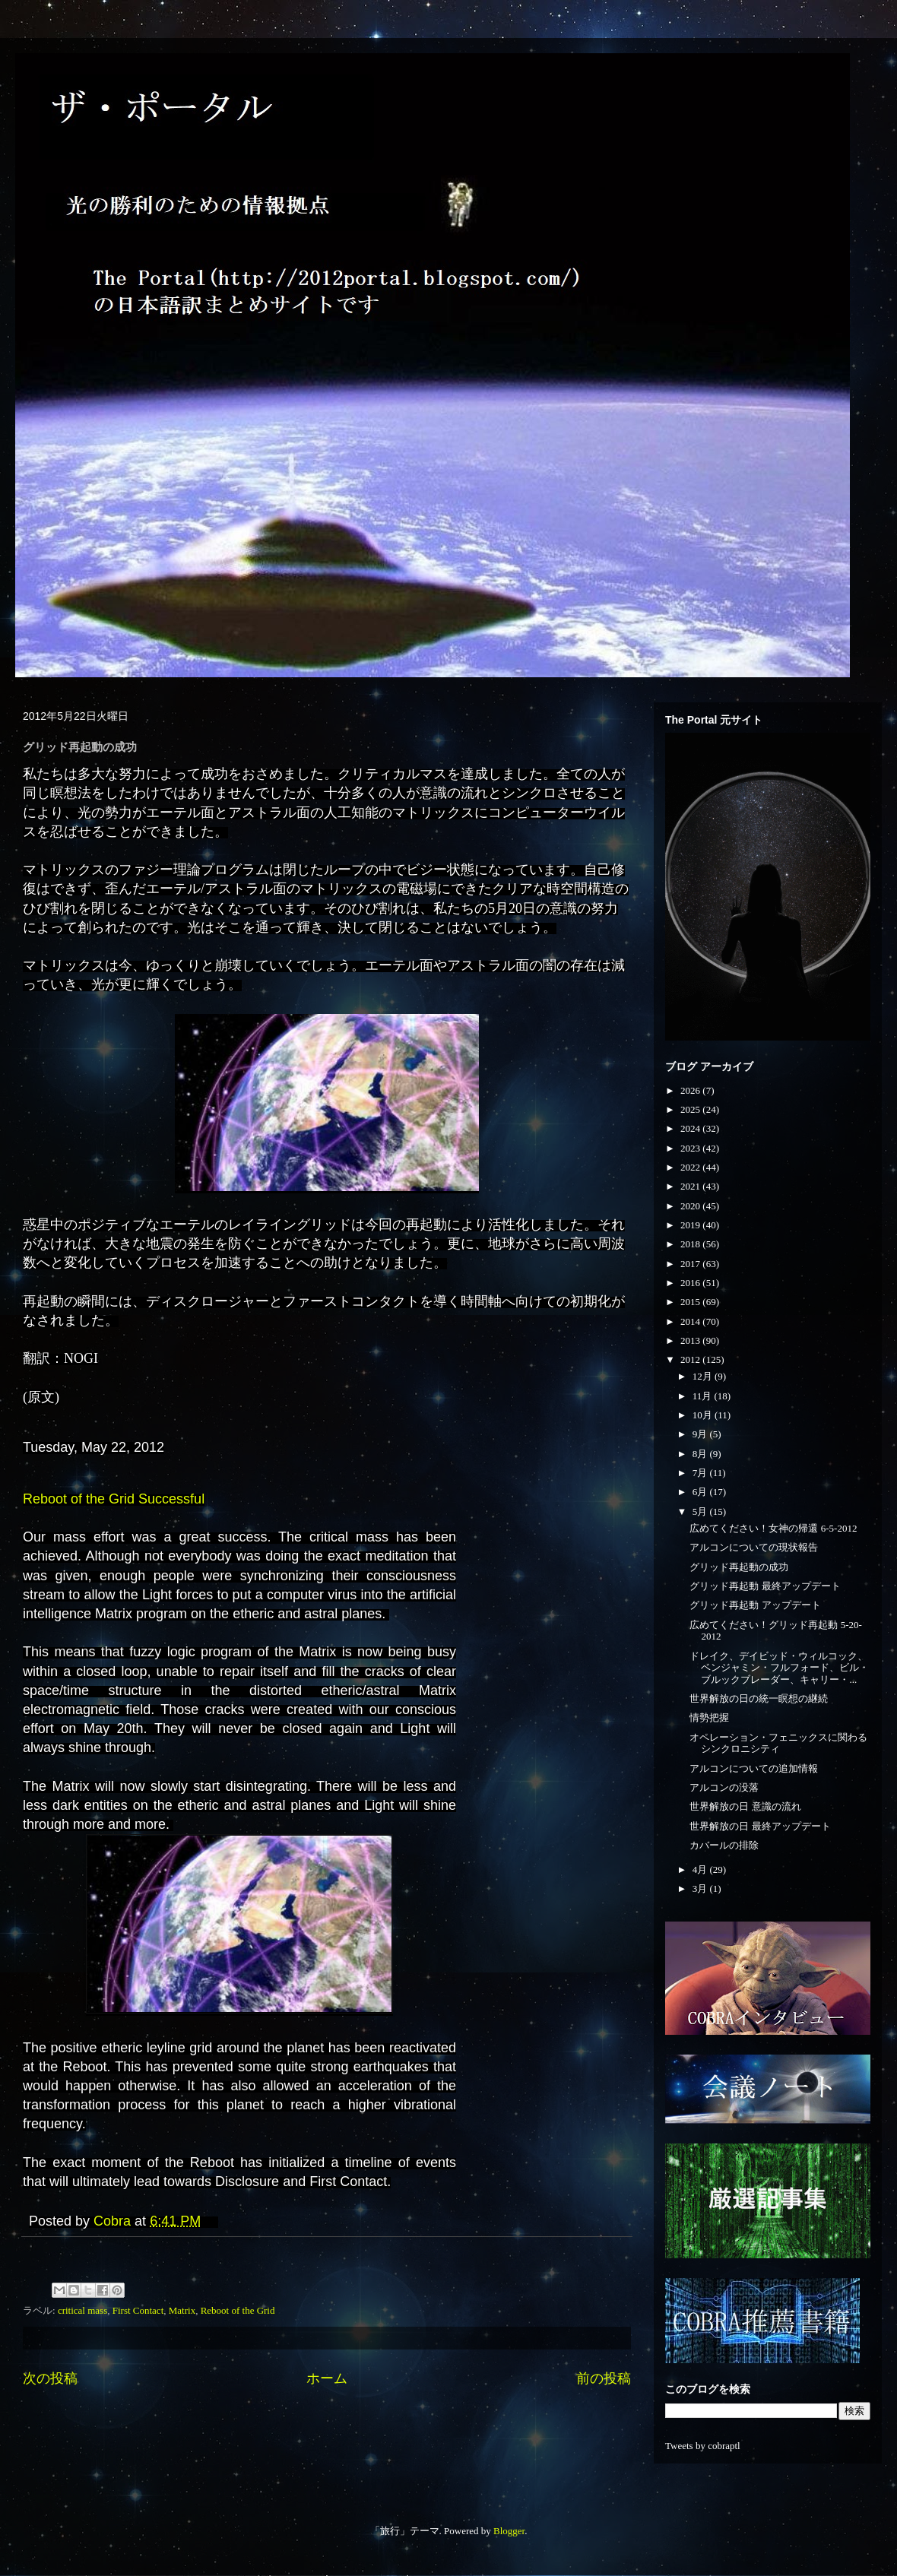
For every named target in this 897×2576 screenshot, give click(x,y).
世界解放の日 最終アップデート (759, 1826)
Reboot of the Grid (238, 2310)
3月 (701, 1888)
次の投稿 (50, 2378)
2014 (691, 1321)
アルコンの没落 (724, 1787)
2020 (691, 1206)
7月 (701, 1472)
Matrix (182, 2310)
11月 (704, 1396)
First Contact (138, 2310)
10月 (704, 1415)
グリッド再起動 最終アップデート (764, 1586)
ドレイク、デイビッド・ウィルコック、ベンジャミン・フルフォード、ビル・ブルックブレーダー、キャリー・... (779, 1667)
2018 (691, 1244)
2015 (691, 1301)
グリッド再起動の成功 (738, 1567)
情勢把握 (709, 1717)
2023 (691, 1148)
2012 (691, 1359)
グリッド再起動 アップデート (754, 1605)
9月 (701, 1434)
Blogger (509, 2530)
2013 (691, 1340)
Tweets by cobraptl (702, 2445)
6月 (701, 1491)
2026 (691, 1090)
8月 (701, 1453)
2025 (691, 1109)
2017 (691, 1263)
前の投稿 (603, 2378)
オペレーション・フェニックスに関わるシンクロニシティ (778, 1743)
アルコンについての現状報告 (753, 1547)
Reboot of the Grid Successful (113, 1499)
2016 (691, 1282)
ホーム (326, 2378)
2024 (691, 1128)
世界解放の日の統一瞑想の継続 (758, 1698)
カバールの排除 (724, 1845)
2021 (691, 1186)
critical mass (82, 2310)
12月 (704, 1376)
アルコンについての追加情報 (753, 1768)
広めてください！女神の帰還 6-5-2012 (773, 1528)
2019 (691, 1225)
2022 (691, 1167)
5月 (701, 1511)
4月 (701, 1869)
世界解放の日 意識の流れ (744, 1806)
